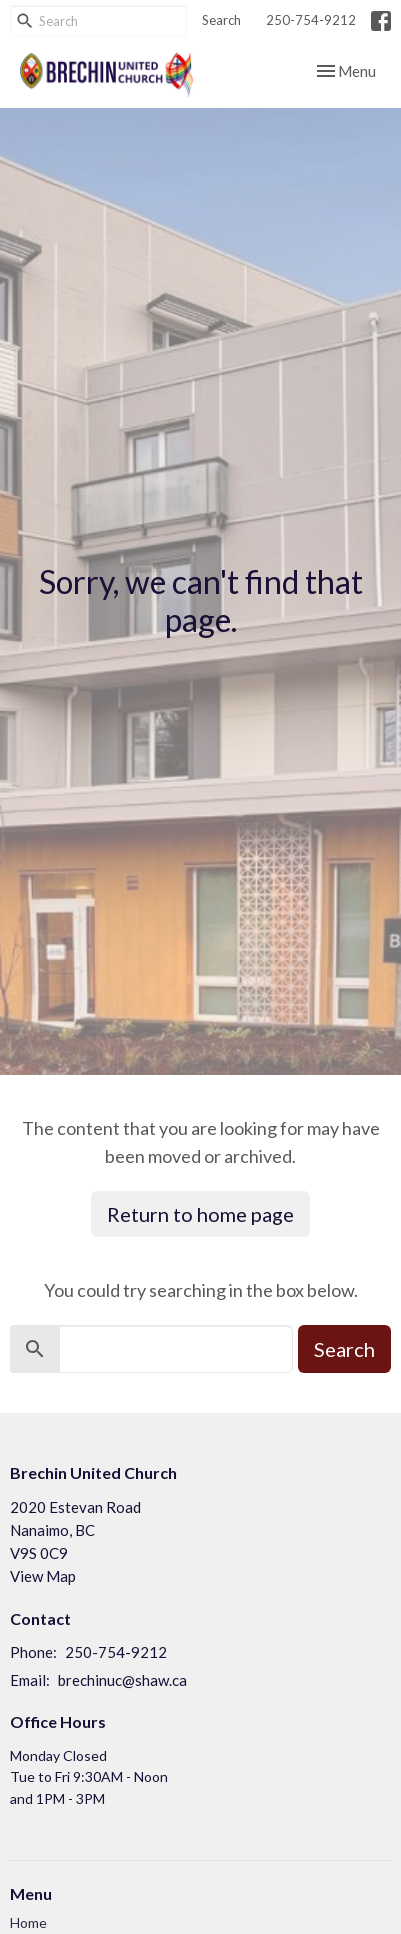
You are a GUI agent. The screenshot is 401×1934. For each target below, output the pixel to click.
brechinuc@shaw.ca (122, 1680)
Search (221, 20)
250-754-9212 (311, 20)
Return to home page (200, 1214)
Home (28, 1922)
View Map (43, 1576)
